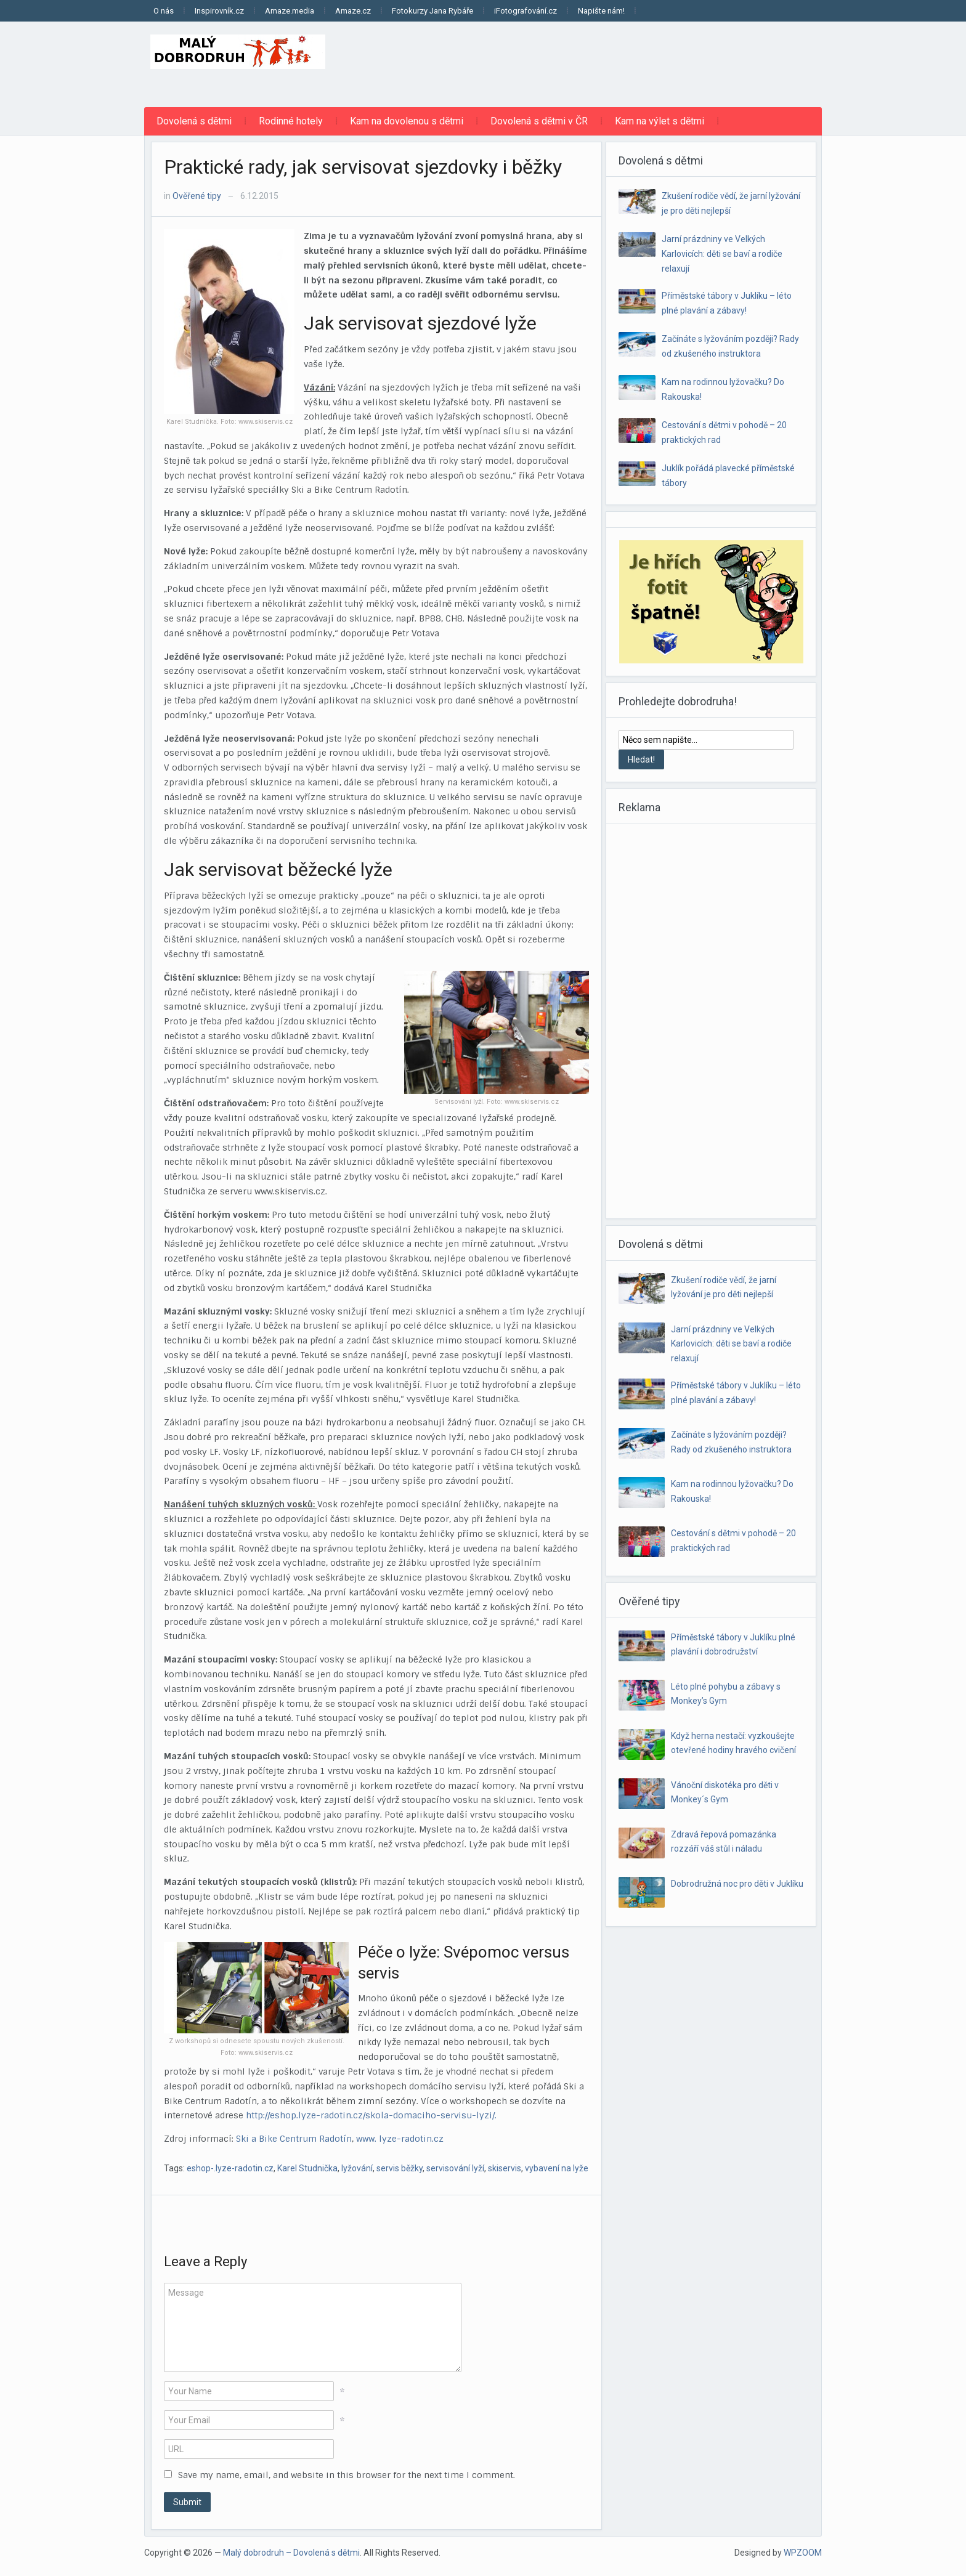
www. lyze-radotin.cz (400, 2138)
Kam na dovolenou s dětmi (406, 121)
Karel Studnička (307, 2168)
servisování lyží (455, 2168)
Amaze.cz (353, 10)
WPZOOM (803, 2553)
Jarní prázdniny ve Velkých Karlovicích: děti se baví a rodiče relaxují (722, 253)
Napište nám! (601, 10)
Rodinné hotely (291, 121)
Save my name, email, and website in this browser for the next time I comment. (346, 2475)
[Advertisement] (597, 62)
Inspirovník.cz (219, 10)
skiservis (504, 2168)
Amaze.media (289, 10)
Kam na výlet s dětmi (659, 121)
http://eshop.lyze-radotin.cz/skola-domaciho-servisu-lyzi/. (371, 2115)
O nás (163, 10)
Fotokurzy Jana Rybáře (432, 10)
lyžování (357, 2168)
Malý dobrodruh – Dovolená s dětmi (291, 2553)
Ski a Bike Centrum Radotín (294, 2138)
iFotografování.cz (525, 10)
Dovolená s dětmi (194, 121)
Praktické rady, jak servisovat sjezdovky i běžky (363, 167)
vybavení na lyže (556, 2168)
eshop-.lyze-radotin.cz (230, 2168)
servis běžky (399, 2168)
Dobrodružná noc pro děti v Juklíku (737, 1884)
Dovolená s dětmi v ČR (539, 121)
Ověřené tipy (196, 196)
